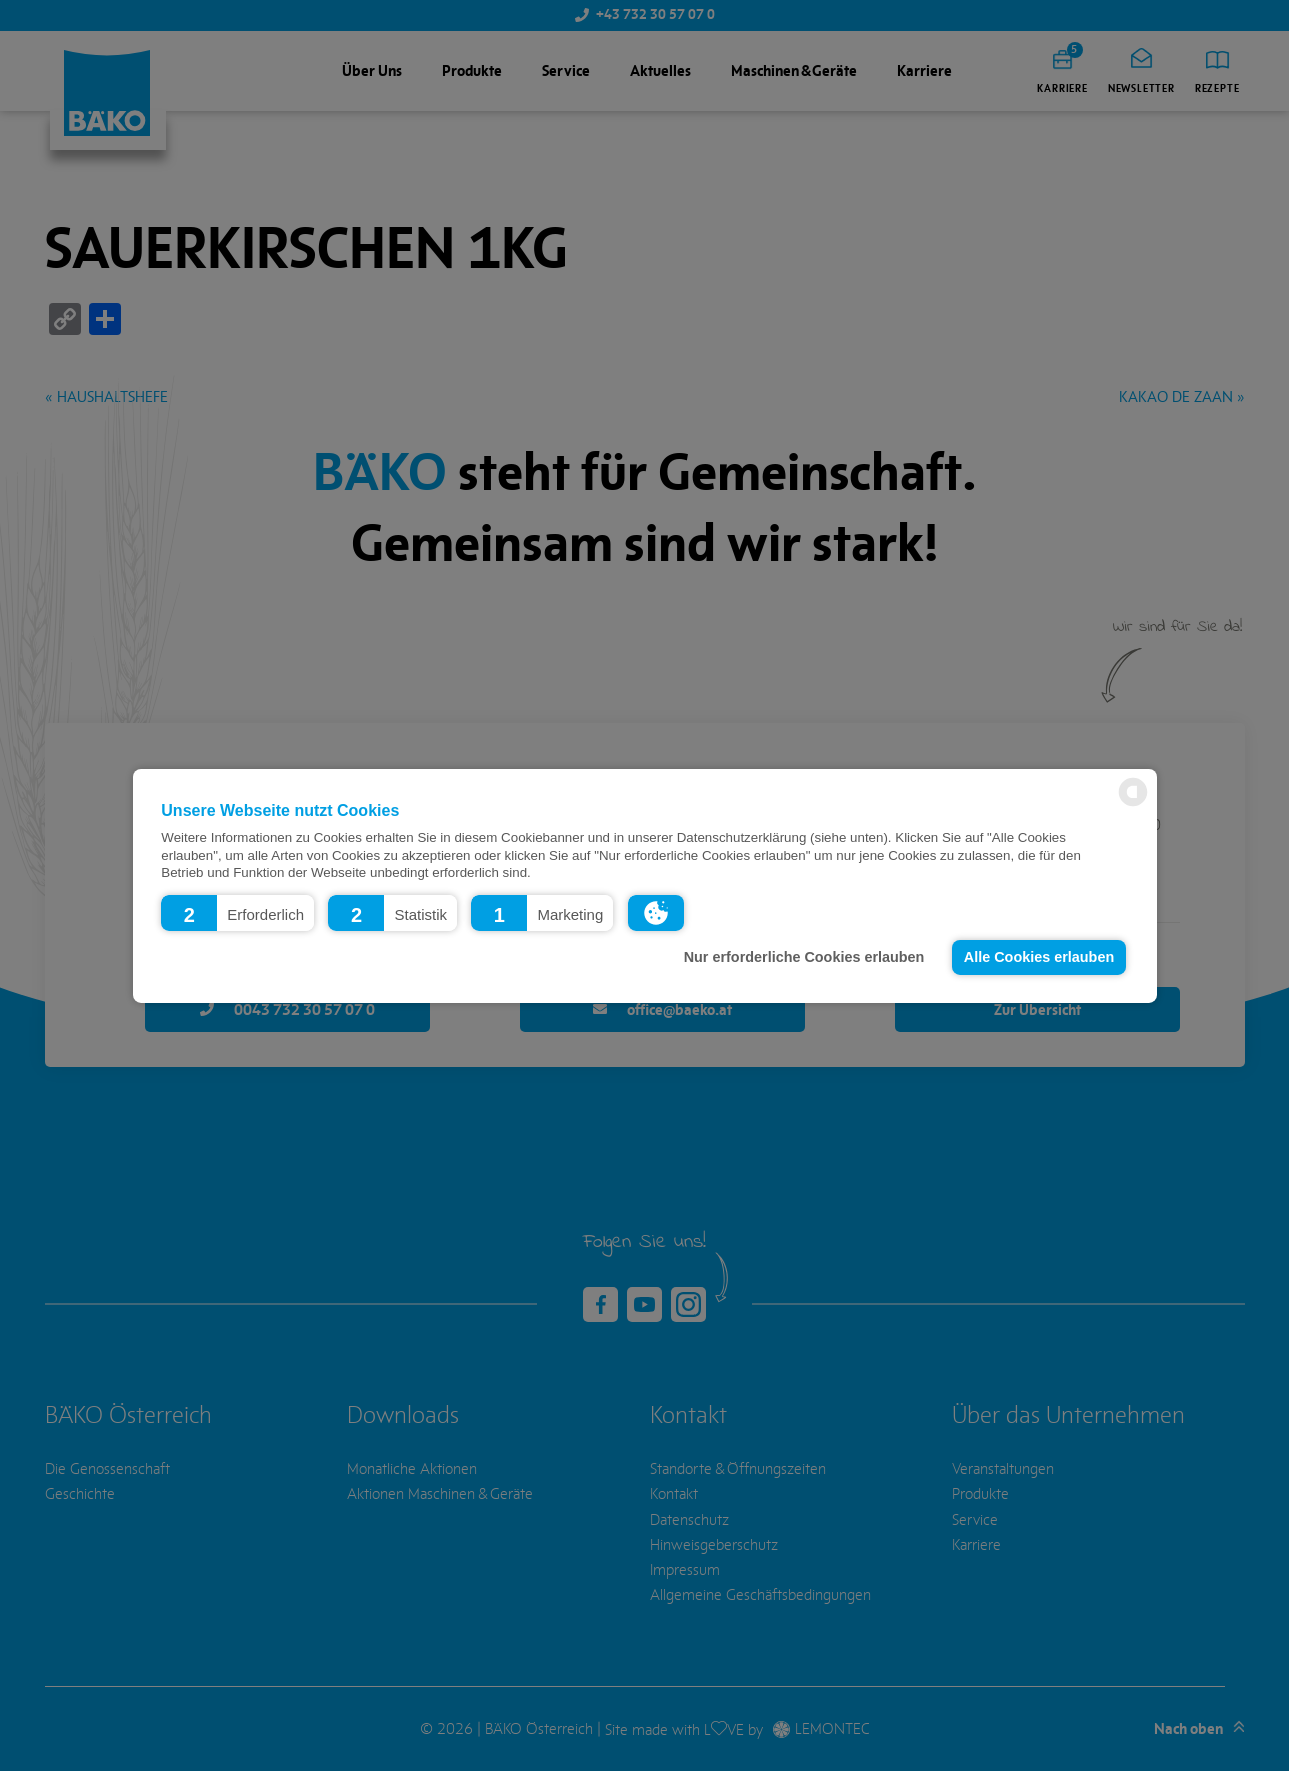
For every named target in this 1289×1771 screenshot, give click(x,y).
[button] (237, 912)
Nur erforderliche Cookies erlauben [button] (804, 957)
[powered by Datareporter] (1133, 804)
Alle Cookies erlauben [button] (1039, 957)
